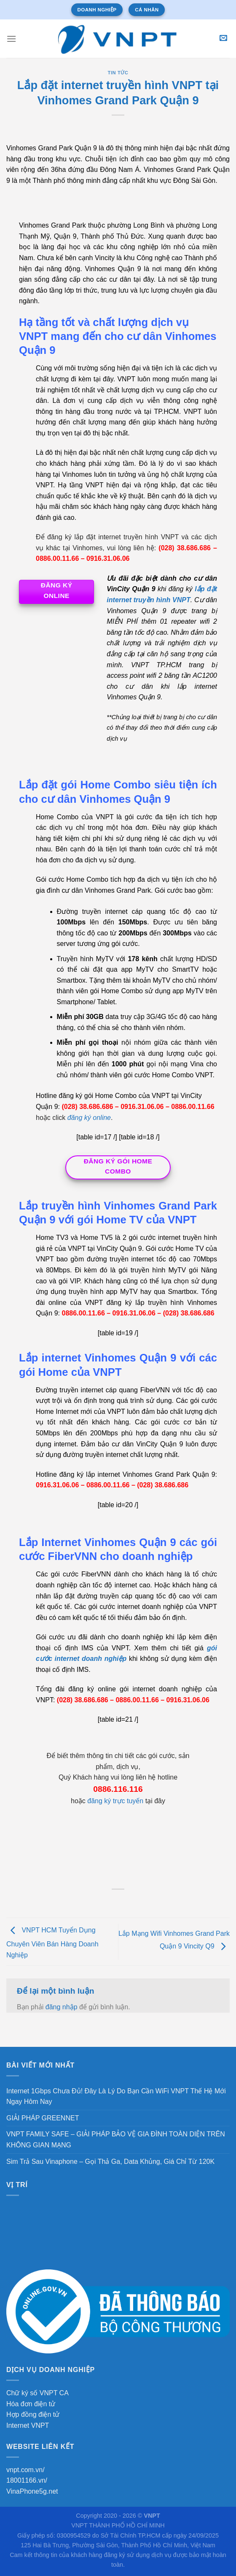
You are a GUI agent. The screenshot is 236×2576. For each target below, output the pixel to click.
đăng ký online (89, 1117)
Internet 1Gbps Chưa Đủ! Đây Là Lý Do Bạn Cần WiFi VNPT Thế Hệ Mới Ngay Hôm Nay (116, 2096)
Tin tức (118, 72)
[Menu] (11, 38)
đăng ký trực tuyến (115, 1800)
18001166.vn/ (26, 2480)
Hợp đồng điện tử (32, 2414)
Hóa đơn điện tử (30, 2404)
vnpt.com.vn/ (25, 2469)
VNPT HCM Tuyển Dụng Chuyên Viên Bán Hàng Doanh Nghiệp (52, 1943)
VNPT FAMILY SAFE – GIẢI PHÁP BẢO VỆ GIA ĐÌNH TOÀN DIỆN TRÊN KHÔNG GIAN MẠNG (115, 2139)
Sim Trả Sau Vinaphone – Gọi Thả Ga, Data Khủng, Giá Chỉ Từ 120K (110, 2161)
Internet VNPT (27, 2425)
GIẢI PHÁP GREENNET (42, 2118)
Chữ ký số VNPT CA (37, 2393)
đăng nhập (62, 2007)
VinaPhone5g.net (32, 2491)
